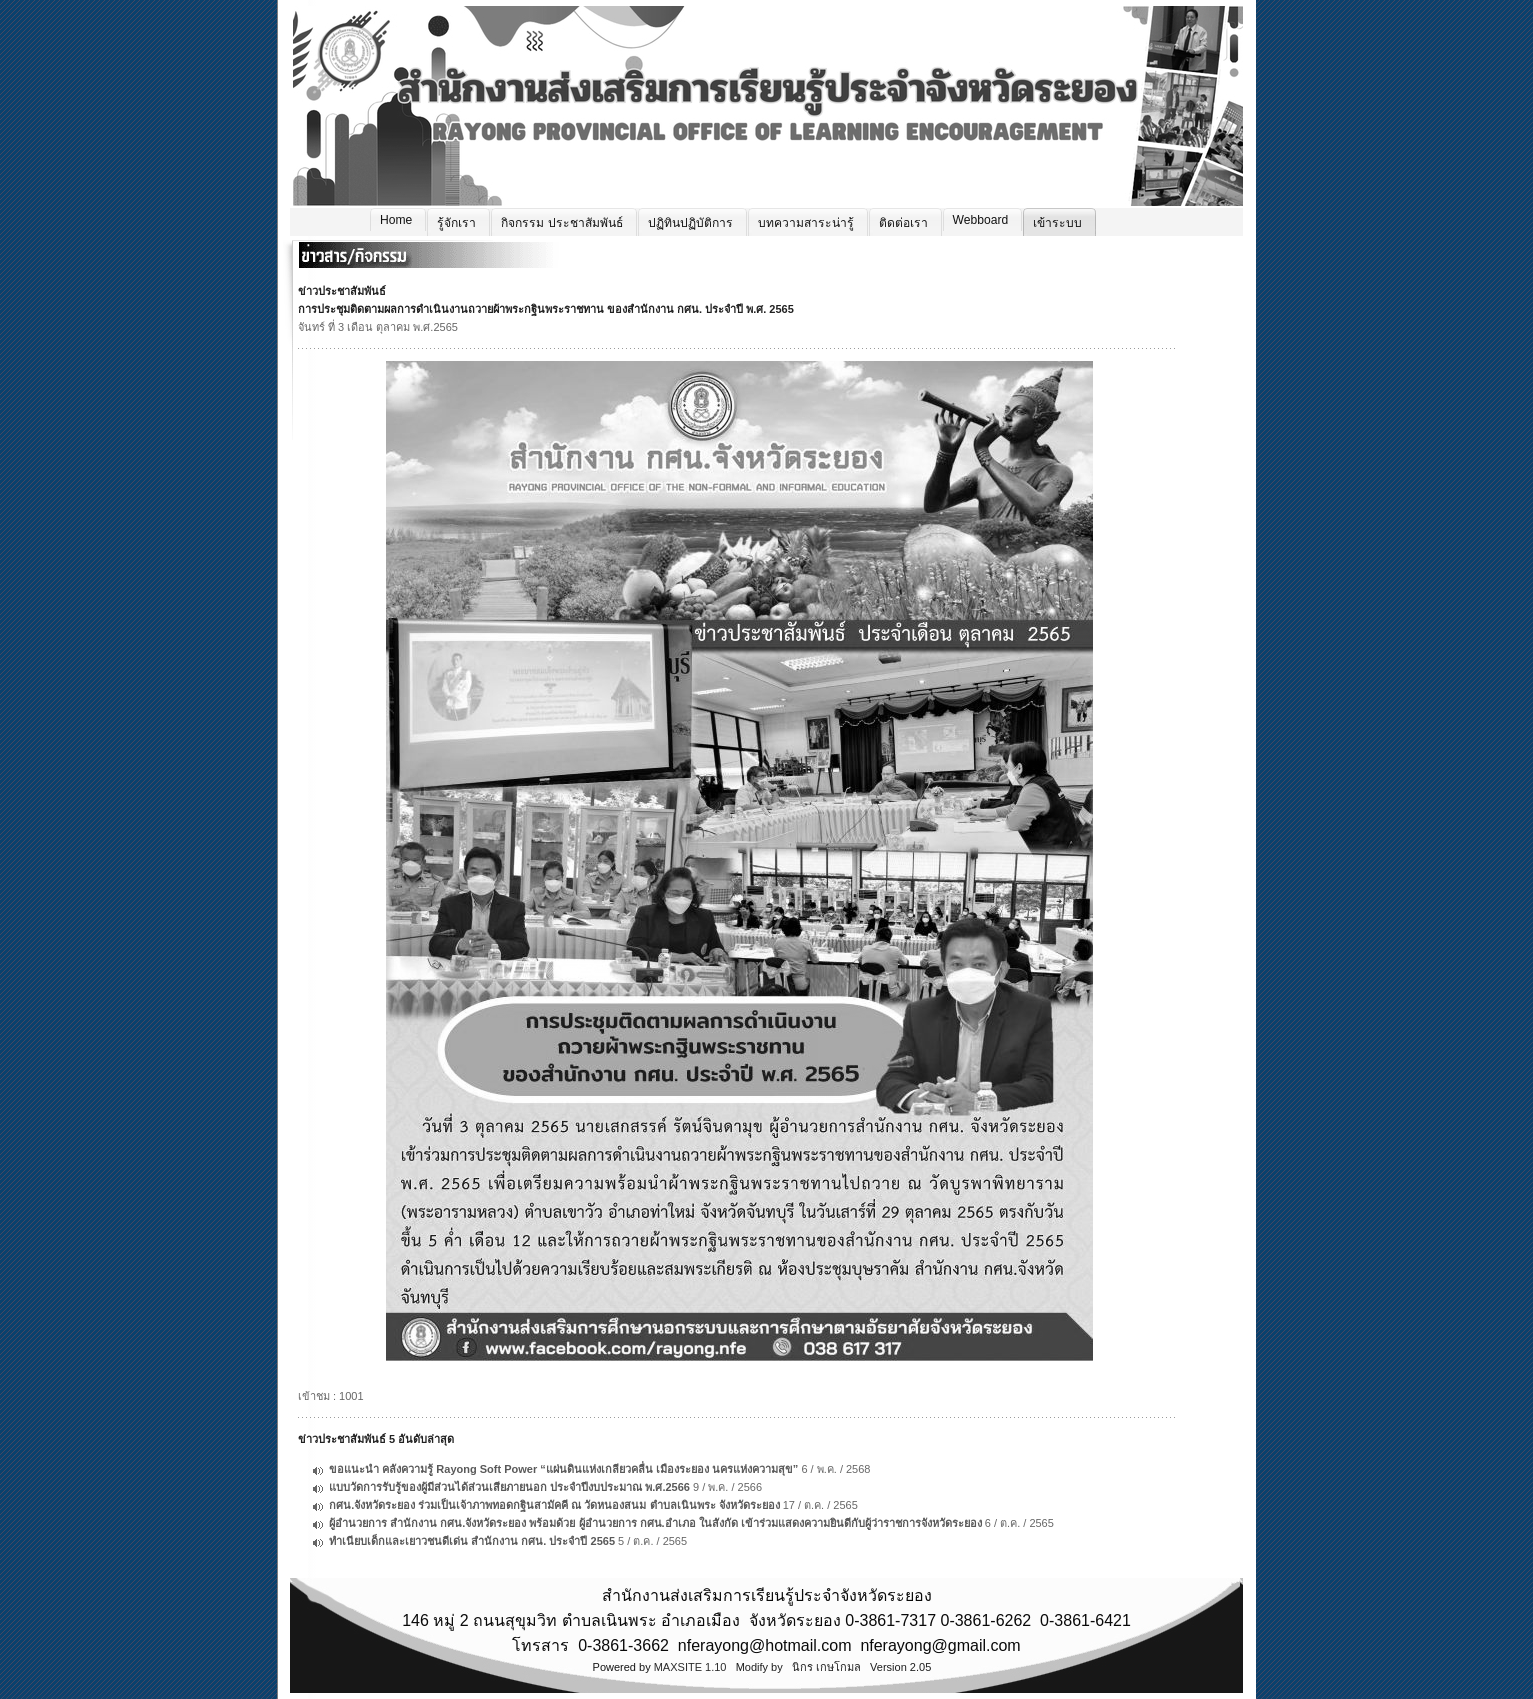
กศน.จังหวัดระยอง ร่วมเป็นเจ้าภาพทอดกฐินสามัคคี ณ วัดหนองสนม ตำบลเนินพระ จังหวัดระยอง (554, 1505)
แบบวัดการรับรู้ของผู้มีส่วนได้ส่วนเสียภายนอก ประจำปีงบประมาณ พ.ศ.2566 (509, 1487)
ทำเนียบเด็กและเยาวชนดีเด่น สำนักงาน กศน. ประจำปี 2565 (472, 1541)
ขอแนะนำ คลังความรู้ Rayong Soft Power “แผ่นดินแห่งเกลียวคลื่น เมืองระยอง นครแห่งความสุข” (563, 1469)
